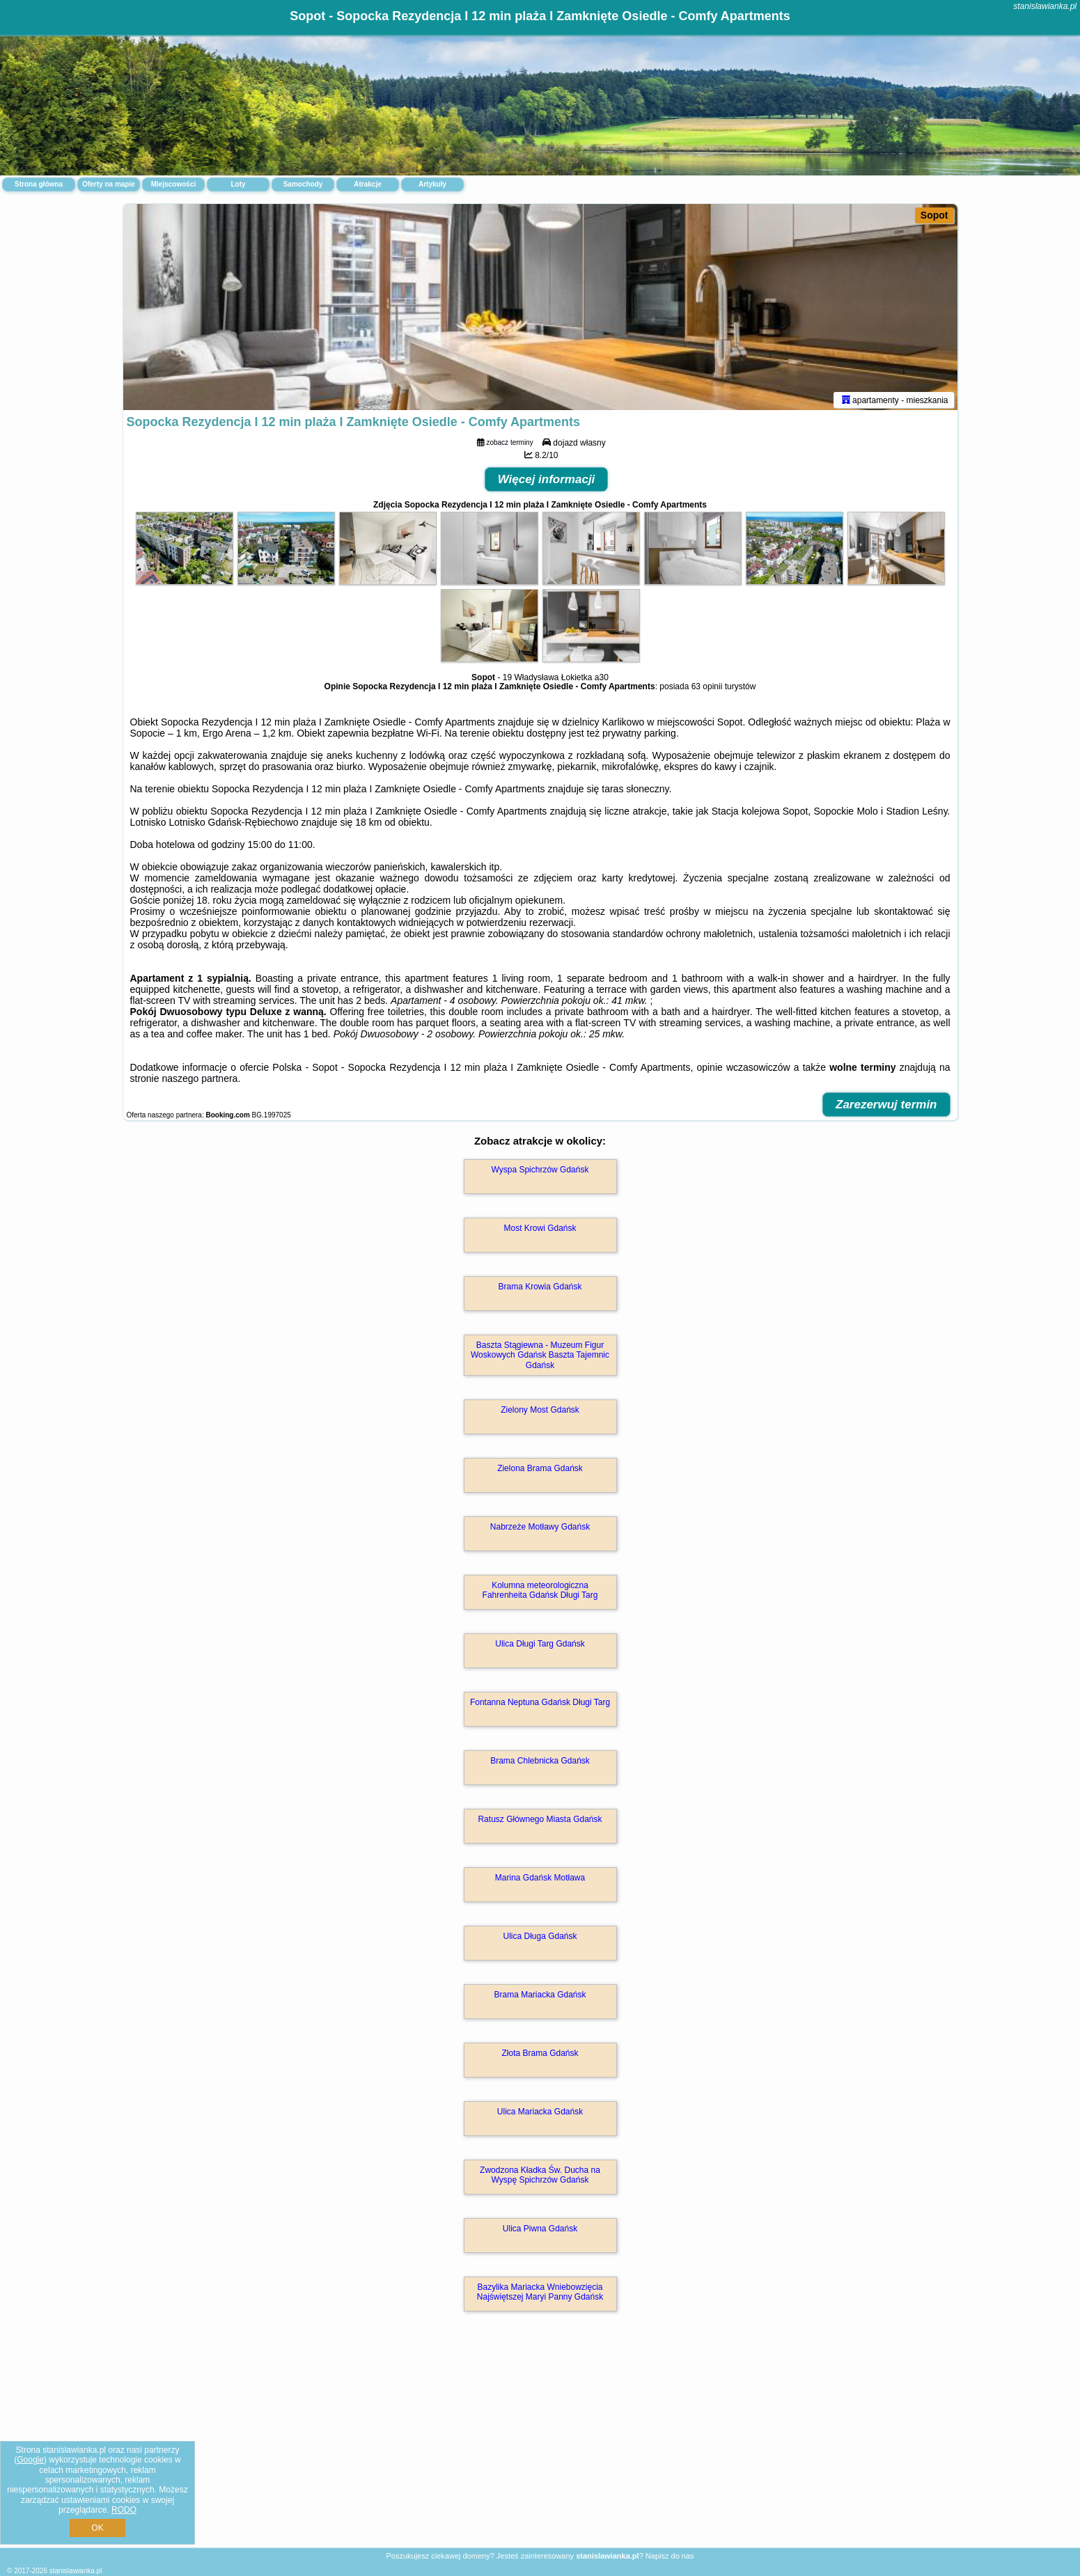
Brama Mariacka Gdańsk (540, 1997)
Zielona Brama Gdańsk (540, 1471)
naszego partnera (199, 1081)
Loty (237, 184)
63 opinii (707, 689)
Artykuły (432, 184)
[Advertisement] (540, 2446)
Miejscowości (173, 184)
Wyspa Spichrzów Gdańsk (540, 1172)
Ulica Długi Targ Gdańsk (540, 1646)
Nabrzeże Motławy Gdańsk (540, 1529)
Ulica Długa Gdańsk (540, 1939)
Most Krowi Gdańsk (539, 1231)
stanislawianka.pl (1045, 6)
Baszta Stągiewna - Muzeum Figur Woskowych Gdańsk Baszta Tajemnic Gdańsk (540, 1358)
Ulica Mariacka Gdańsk (540, 2114)
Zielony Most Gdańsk (540, 1412)
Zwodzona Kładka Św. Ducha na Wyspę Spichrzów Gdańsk (540, 2178)
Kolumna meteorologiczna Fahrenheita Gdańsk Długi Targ (540, 1593)
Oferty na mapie (108, 184)
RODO (123, 2510)
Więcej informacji (546, 482)
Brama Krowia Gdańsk (539, 1289)
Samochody (303, 184)
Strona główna (39, 184)
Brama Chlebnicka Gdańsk (540, 1763)
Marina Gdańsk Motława (540, 1880)
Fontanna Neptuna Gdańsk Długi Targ (540, 1705)
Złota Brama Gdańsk (539, 2056)
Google (30, 2460)
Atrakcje (367, 184)
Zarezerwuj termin (886, 1107)
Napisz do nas (669, 2556)
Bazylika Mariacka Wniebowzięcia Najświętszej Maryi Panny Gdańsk (540, 2294)
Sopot (934, 215)
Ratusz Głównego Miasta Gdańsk (540, 1822)
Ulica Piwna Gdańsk (540, 2231)
